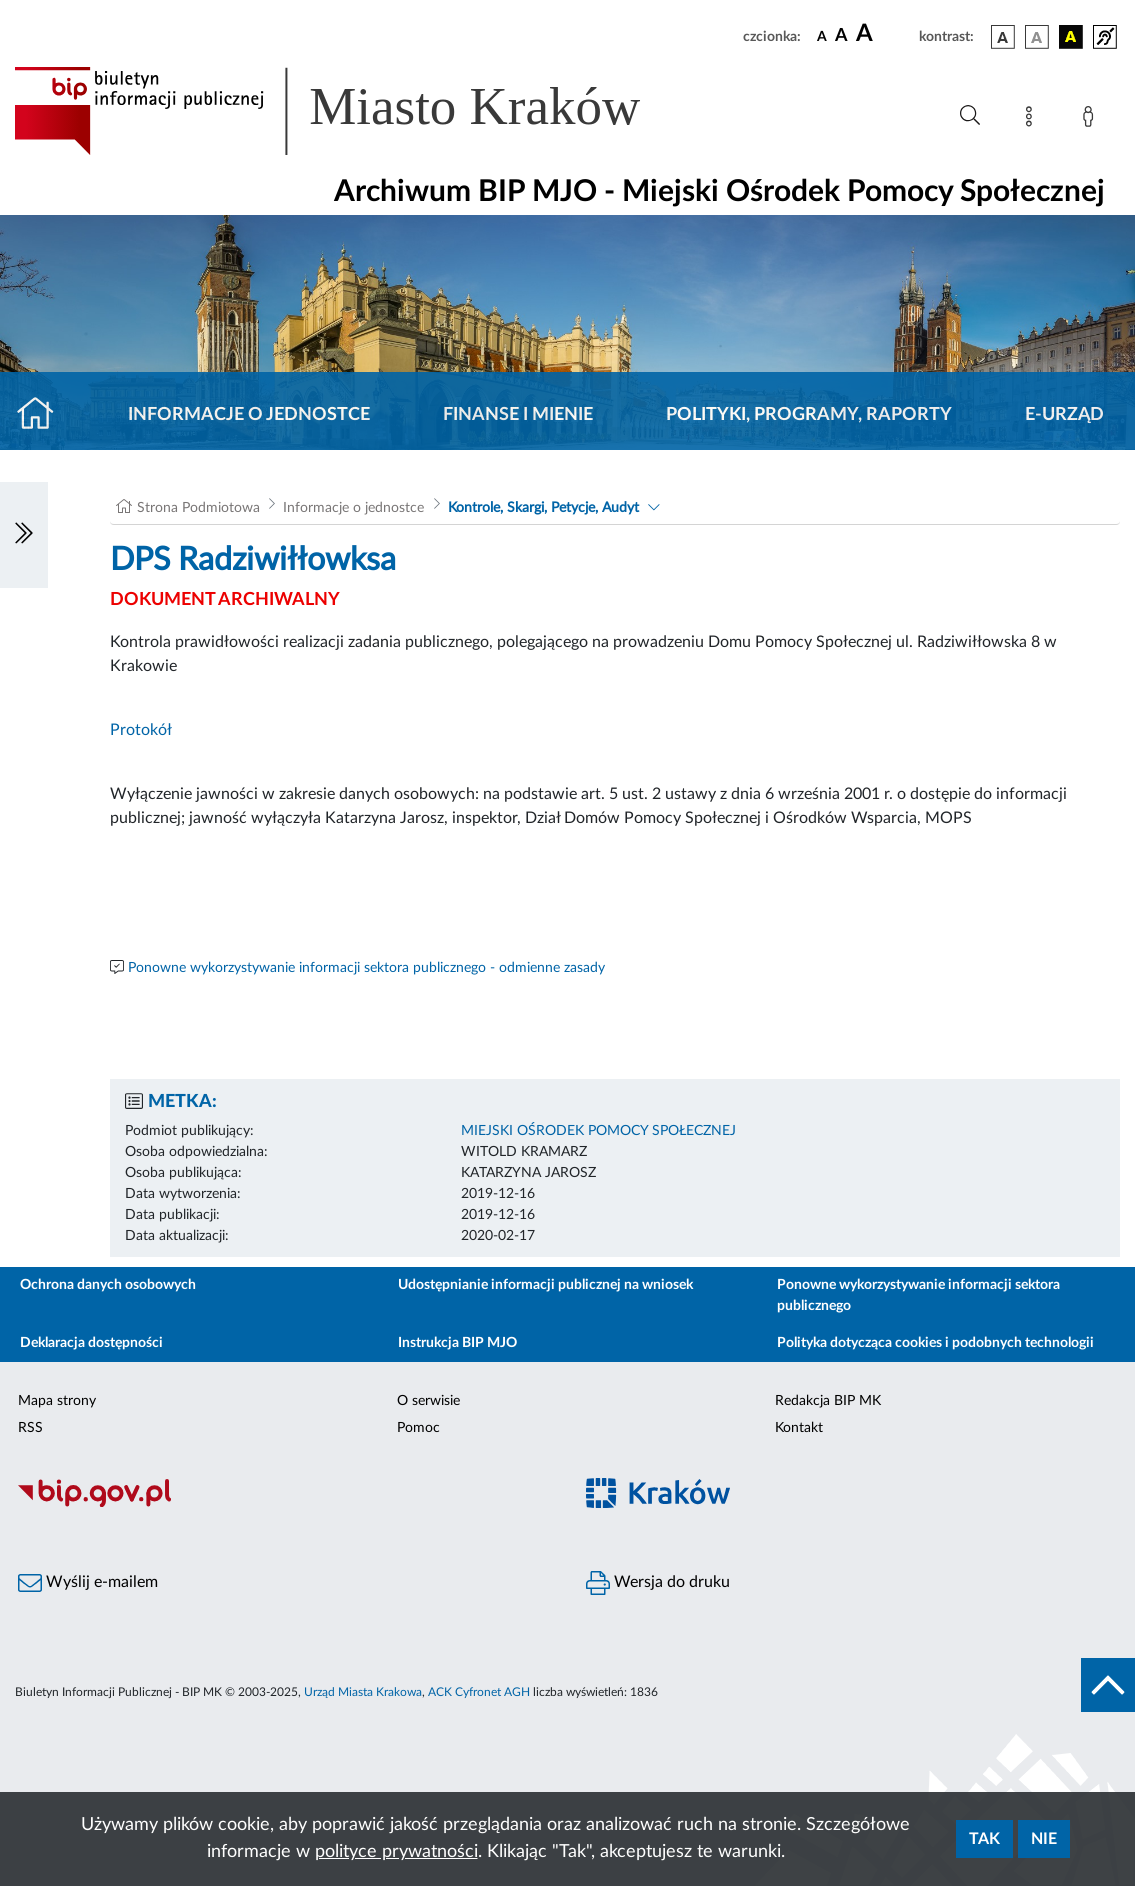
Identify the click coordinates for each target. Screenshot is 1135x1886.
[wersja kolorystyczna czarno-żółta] (1071, 37)
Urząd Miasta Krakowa (363, 1692)
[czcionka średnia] (841, 36)
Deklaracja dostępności (91, 1343)
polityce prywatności (396, 1852)
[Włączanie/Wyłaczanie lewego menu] (24, 535)
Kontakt (799, 1428)
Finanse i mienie (518, 415)
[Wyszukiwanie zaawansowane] (970, 116)
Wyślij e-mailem (88, 1583)
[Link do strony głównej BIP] (356, 111)
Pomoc (418, 1428)
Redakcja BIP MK (828, 1401)
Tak (984, 1839)
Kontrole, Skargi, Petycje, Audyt (543, 508)
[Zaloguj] (1092, 120)
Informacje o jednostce (249, 415)
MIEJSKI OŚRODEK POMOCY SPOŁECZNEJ (598, 1131)
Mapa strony (57, 1401)
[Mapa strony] (1033, 120)
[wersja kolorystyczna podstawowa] (1003, 37)
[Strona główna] (43, 415)
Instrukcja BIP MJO (457, 1343)
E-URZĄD (1064, 415)
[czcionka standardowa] (822, 36)
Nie (1044, 1839)
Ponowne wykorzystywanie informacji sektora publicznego (918, 1295)
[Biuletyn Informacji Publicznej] (284, 1504)
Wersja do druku (658, 1583)
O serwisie (428, 1401)
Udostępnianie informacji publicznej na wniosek (545, 1285)
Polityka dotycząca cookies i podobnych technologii (935, 1343)
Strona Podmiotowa (198, 508)
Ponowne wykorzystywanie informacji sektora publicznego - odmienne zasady (366, 968)
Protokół (141, 730)
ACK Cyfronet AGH (479, 1692)
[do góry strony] (1108, 1685)
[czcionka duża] (884, 34)
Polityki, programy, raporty (809, 415)
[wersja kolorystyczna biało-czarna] (1037, 37)
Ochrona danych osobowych (108, 1285)
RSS (30, 1428)
